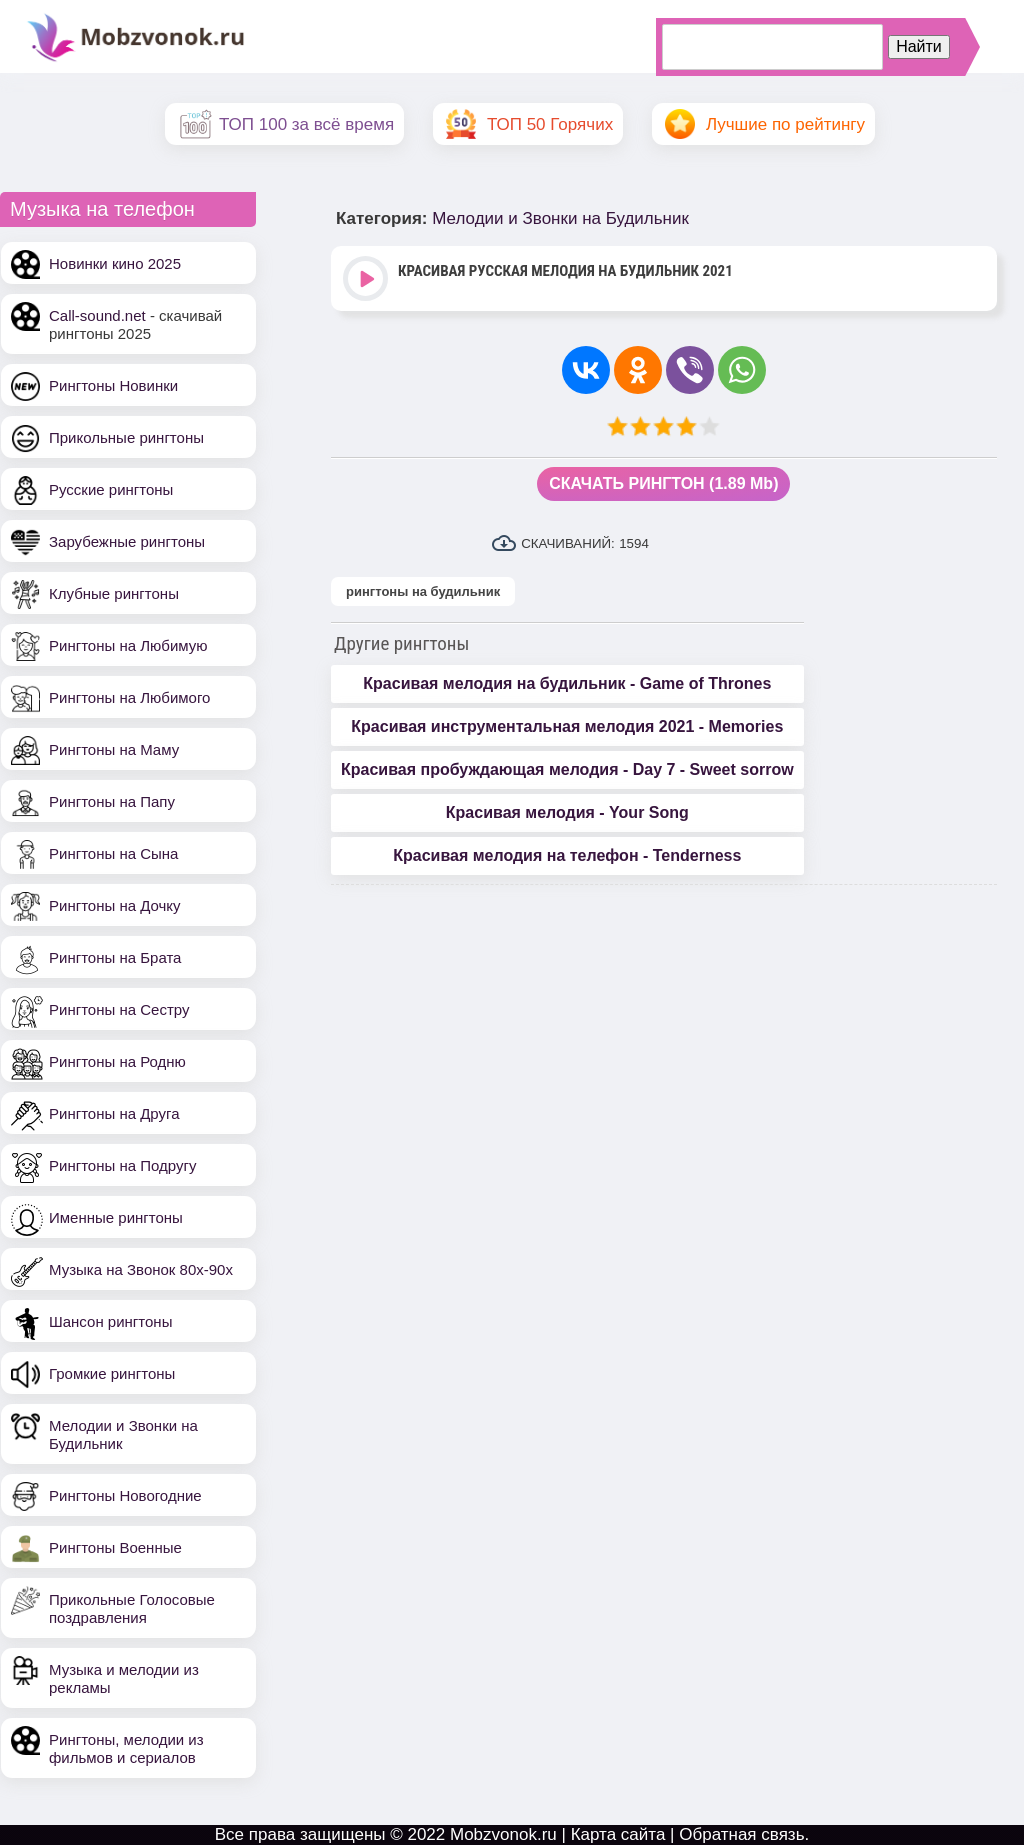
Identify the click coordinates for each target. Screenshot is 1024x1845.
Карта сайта (618, 1834)
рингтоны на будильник (423, 591)
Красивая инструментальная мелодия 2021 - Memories (567, 726)
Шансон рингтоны (110, 1321)
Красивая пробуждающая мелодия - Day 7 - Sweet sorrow (567, 769)
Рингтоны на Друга (114, 1113)
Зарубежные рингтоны (127, 541)
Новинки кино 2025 (115, 263)
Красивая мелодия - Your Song (567, 812)
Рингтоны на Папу (112, 801)
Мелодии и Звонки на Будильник (560, 218)
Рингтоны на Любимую (128, 645)
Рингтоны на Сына (113, 853)
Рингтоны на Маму (114, 749)
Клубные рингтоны (114, 593)
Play (367, 280)
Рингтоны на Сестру (119, 1009)
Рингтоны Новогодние (125, 1495)
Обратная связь (741, 1834)
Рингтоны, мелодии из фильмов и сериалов (126, 1748)
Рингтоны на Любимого (129, 697)
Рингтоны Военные (115, 1547)
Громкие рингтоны (112, 1373)
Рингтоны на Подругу (122, 1165)
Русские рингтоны (111, 489)
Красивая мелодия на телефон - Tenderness (567, 855)
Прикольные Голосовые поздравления (132, 1608)
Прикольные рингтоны (126, 437)
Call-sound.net (97, 315)
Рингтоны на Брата (115, 957)
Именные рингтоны (116, 1217)
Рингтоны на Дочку (115, 905)
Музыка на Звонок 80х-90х (141, 1269)
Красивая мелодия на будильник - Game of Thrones (567, 683)
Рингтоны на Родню (117, 1061)
